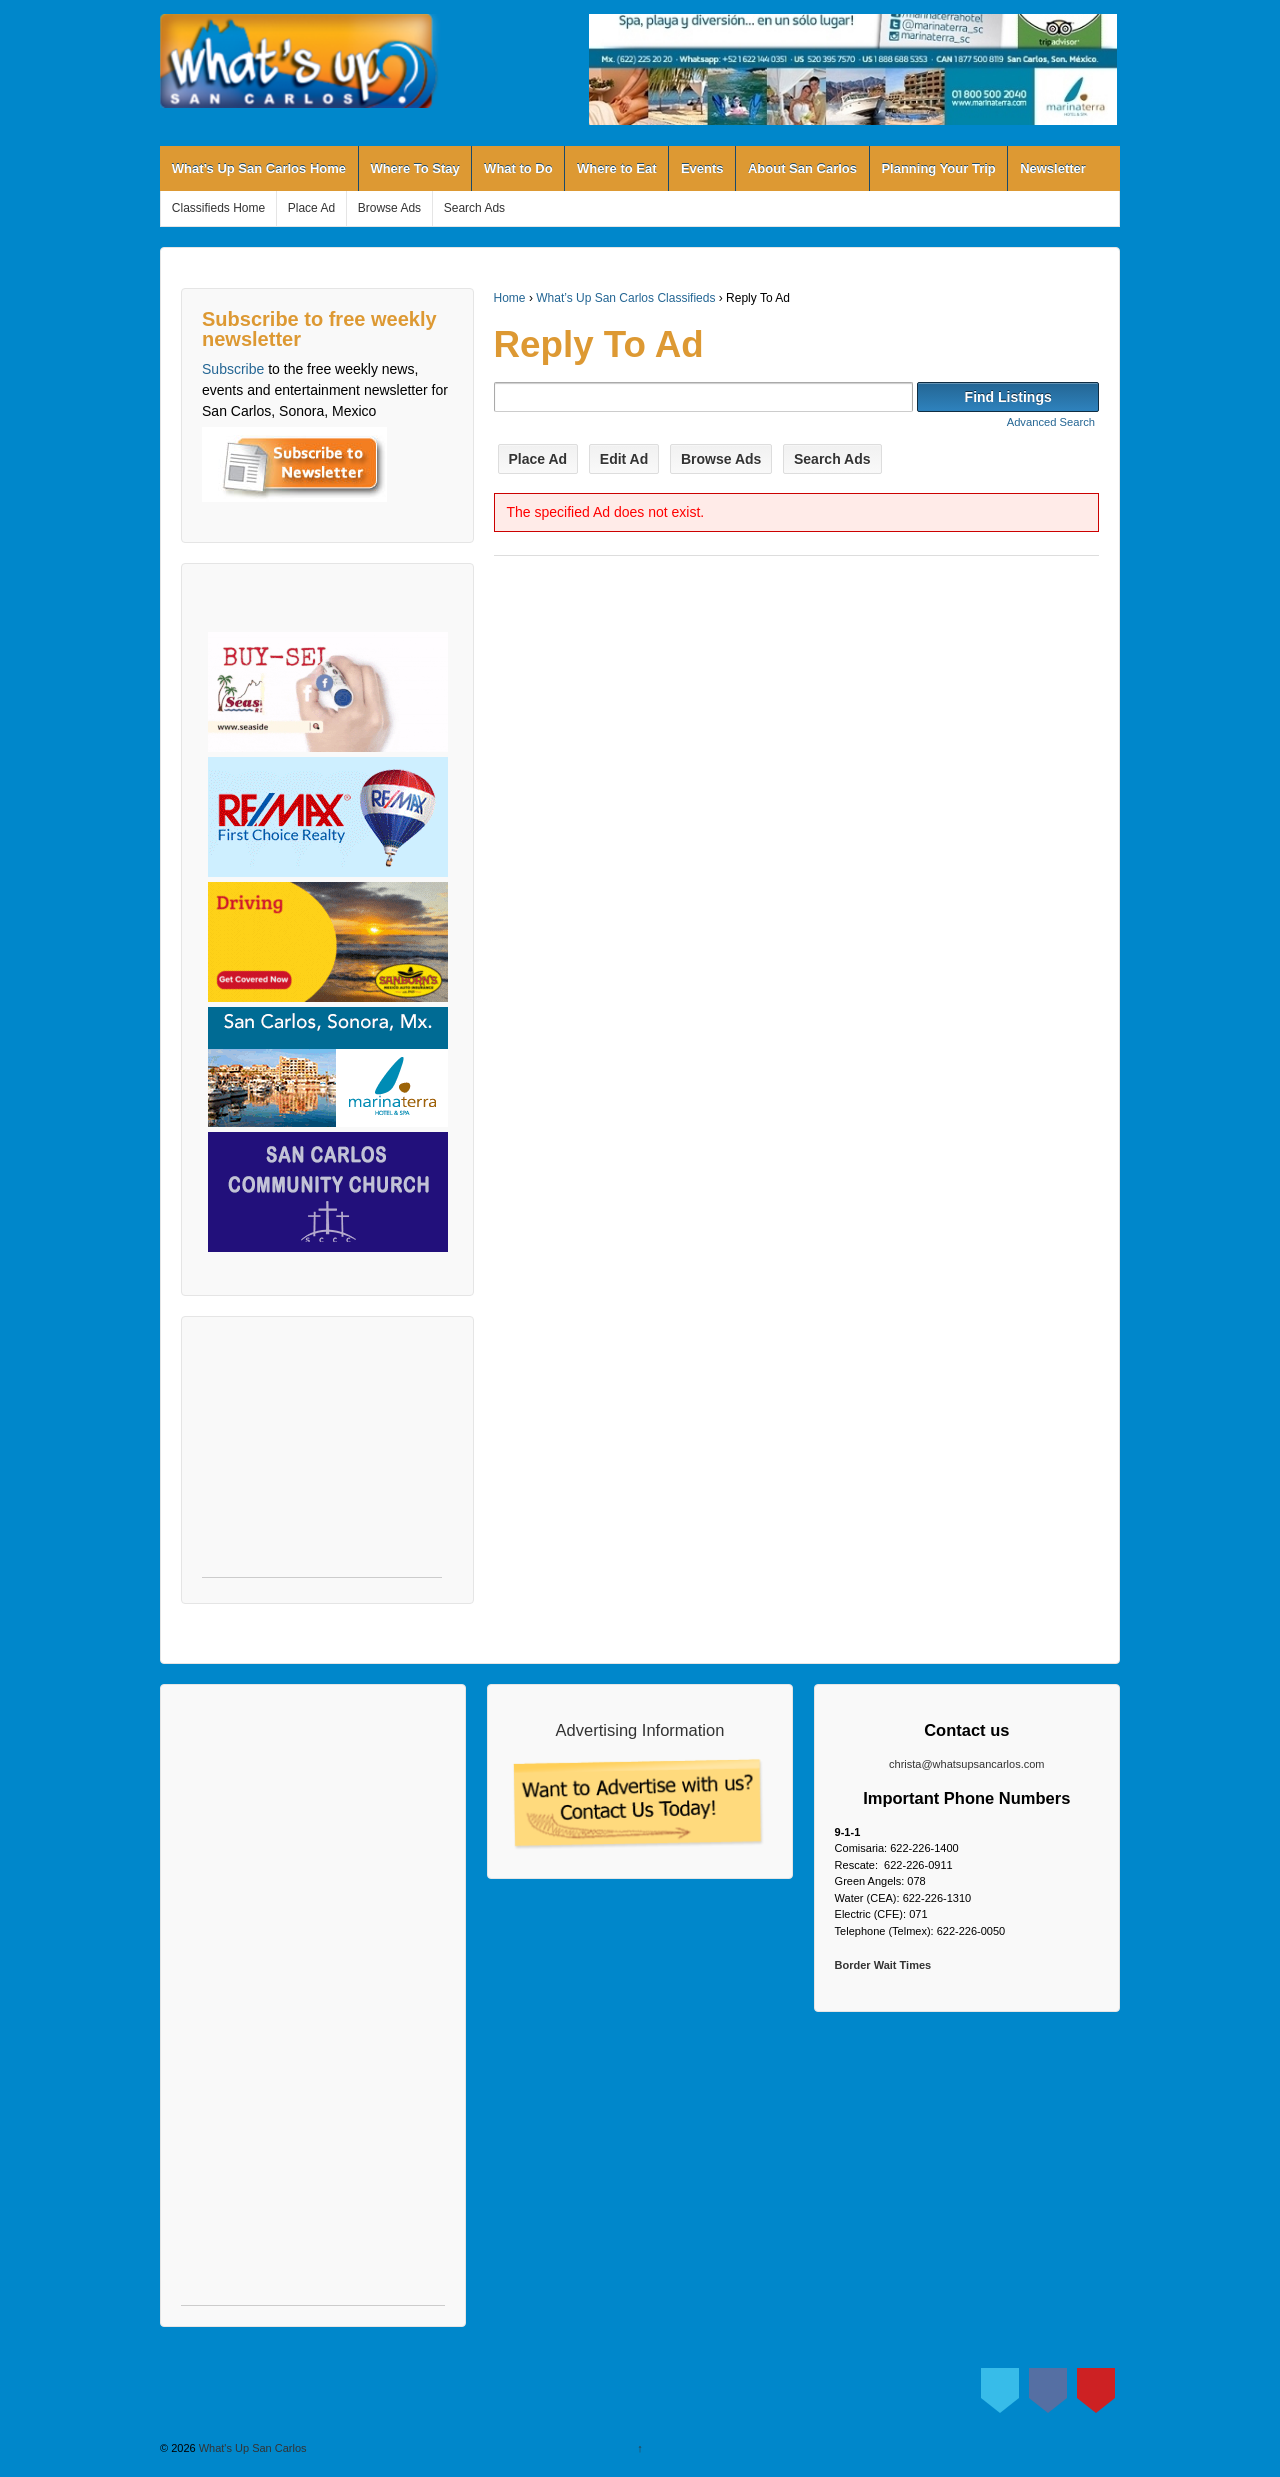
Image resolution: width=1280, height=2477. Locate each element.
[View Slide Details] (853, 69)
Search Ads (474, 208)
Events (702, 168)
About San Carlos (802, 168)
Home (510, 298)
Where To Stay (414, 168)
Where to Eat (616, 168)
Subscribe (233, 369)
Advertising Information (640, 1730)
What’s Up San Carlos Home (259, 168)
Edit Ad (624, 459)
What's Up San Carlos (251, 2448)
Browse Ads (389, 208)
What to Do (518, 168)
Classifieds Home (218, 208)
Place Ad (311, 208)
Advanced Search (1051, 422)
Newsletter (1053, 168)
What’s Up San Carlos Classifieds (625, 298)
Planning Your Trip (938, 168)
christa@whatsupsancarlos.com (966, 1764)
